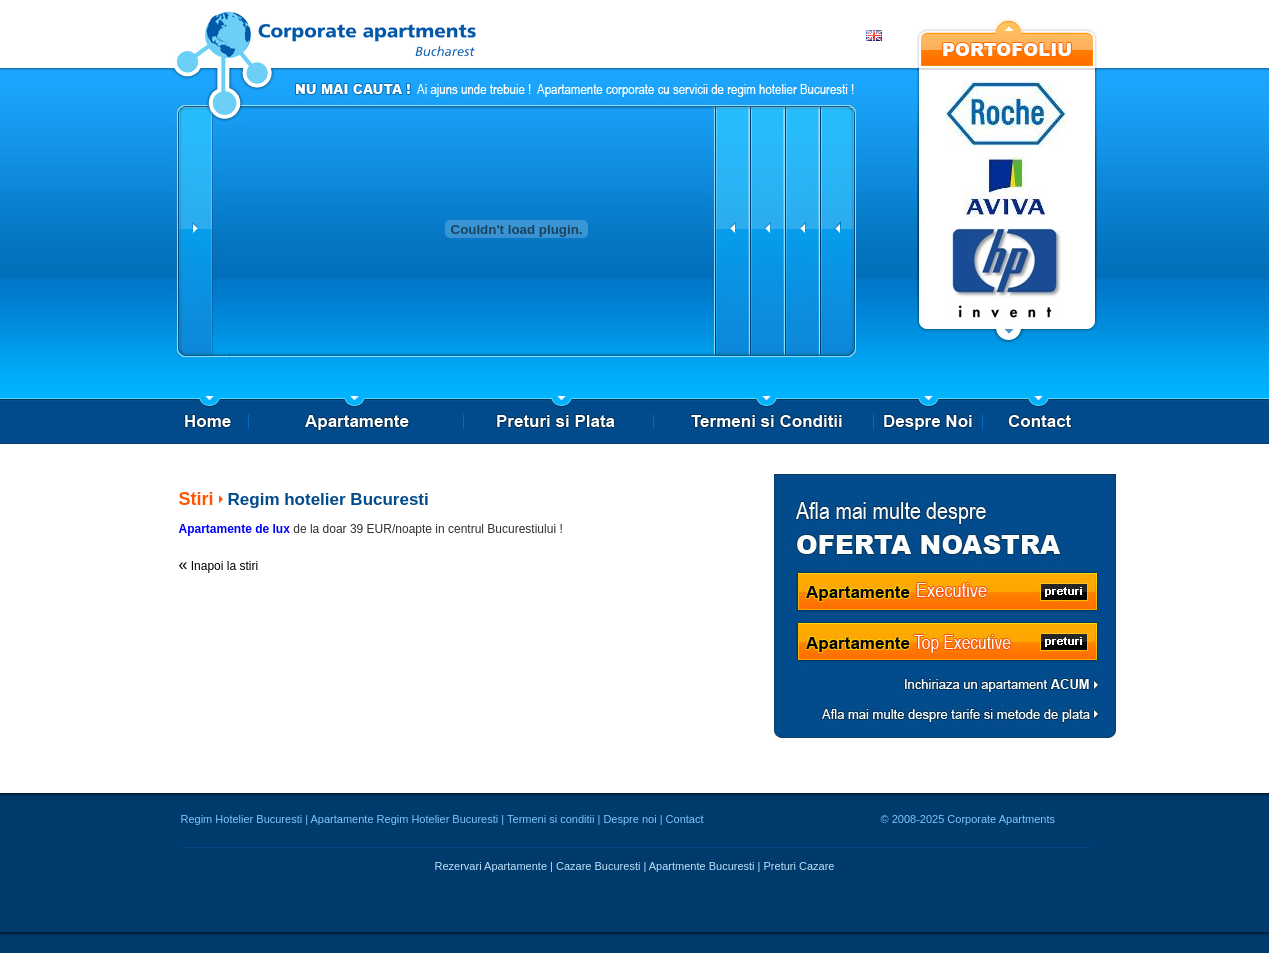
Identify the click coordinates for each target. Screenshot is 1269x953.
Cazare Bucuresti (598, 866)
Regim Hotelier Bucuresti (242, 819)
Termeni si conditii (550, 819)
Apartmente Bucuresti (702, 866)
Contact (685, 819)
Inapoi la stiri (224, 566)
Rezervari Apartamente (491, 866)
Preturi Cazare (799, 866)
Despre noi (629, 819)
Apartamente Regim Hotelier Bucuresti (405, 819)
